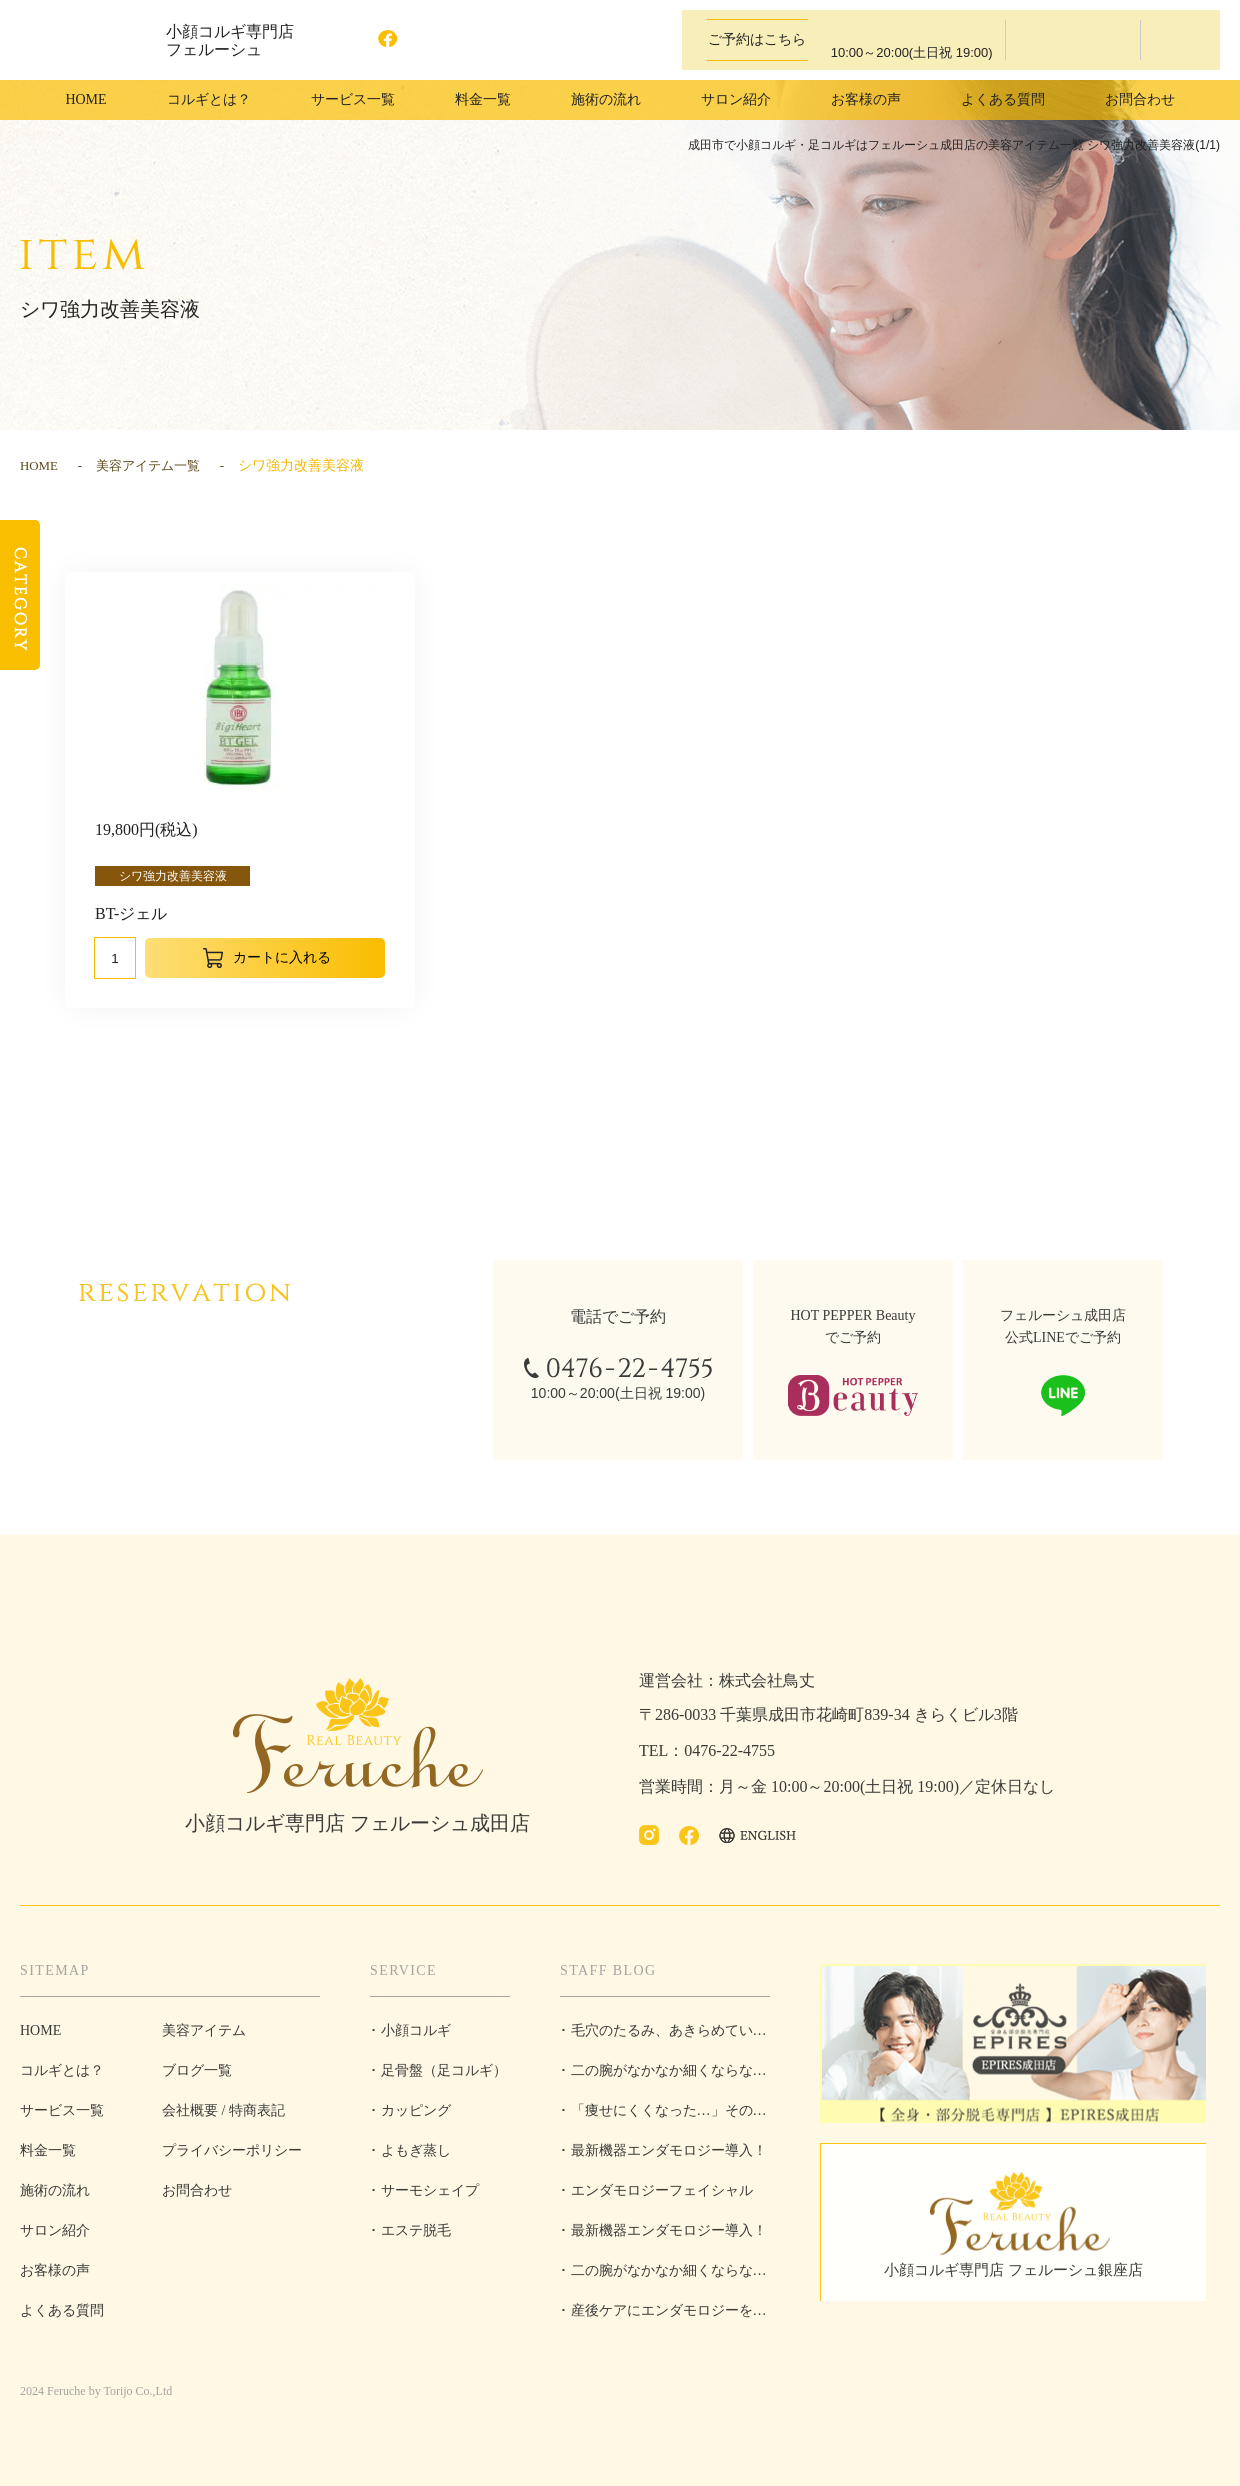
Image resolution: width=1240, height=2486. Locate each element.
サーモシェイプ (430, 2190)
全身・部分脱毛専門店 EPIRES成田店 (1020, 2046)
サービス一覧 (62, 2110)
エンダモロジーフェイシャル (662, 2190)
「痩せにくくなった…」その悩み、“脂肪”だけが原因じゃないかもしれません (664, 2117)
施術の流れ (606, 99)
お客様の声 (866, 99)
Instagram (351, 40)
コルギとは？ (209, 99)
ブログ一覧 (197, 2070)
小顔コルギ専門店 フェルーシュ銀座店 (1020, 2277)
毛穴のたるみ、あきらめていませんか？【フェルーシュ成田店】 (665, 2037)
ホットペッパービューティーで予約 (1073, 40)
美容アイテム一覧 (155, 465)
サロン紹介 (736, 99)
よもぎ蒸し (416, 2150)
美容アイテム (204, 2030)
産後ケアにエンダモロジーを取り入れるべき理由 (663, 2317)
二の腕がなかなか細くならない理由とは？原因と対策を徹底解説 (665, 2077)
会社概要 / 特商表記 (223, 2110)
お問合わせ (1140, 99)
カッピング (416, 2110)
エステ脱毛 (416, 2230)
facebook (391, 40)
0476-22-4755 (899, 40)
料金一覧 (483, 99)
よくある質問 (1003, 99)
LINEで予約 (1178, 40)
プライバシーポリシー (232, 2150)
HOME (85, 99)
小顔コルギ (416, 2030)
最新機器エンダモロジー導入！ (669, 2150)
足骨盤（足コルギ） (444, 2070)
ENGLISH (461, 40)
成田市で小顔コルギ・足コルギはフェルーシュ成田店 (80, 39)
